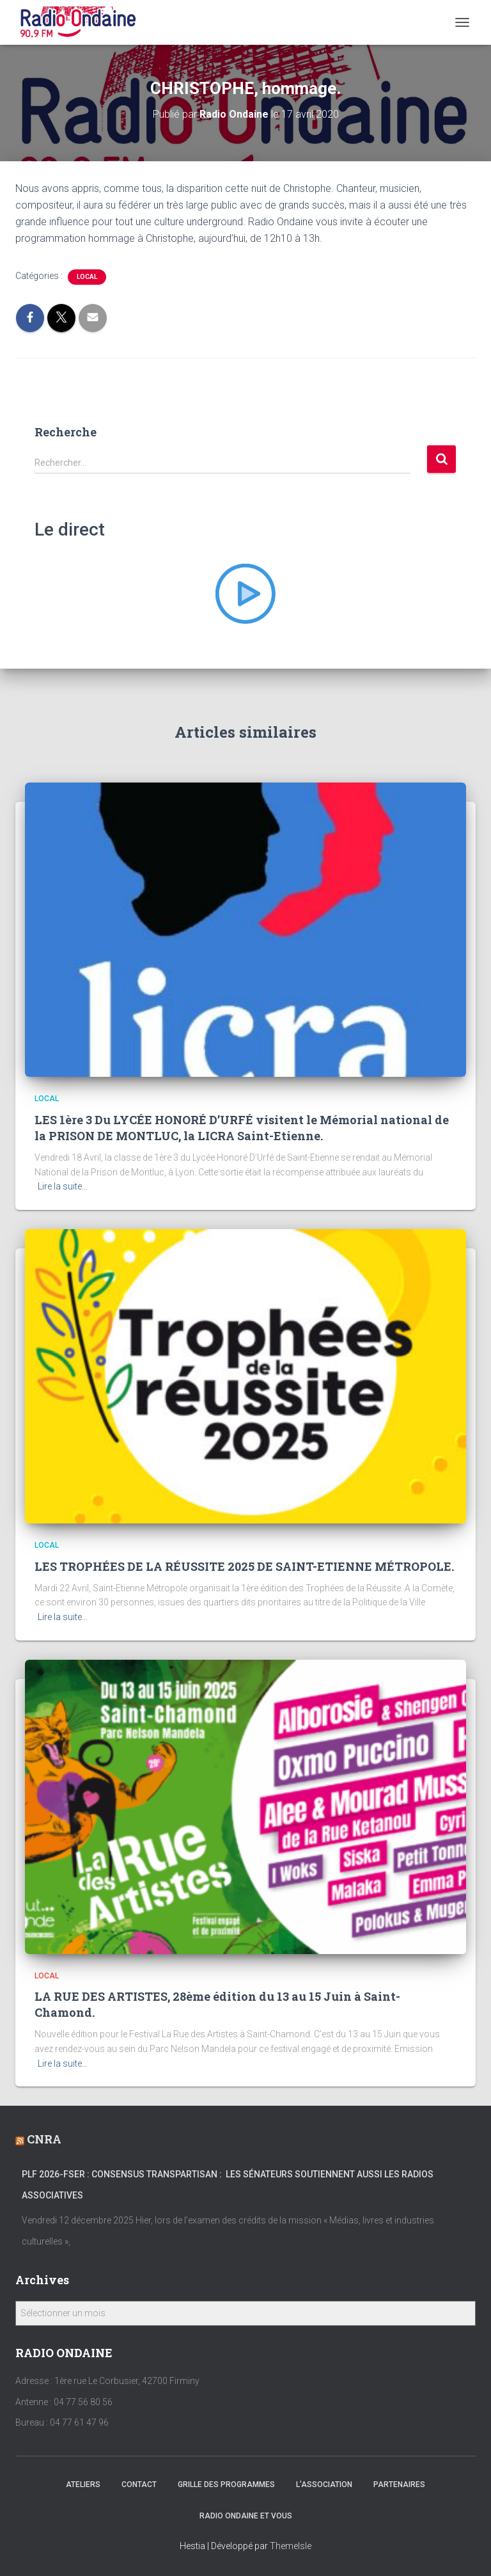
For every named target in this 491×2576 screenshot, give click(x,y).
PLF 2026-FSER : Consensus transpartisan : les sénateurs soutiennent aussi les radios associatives (227, 2185)
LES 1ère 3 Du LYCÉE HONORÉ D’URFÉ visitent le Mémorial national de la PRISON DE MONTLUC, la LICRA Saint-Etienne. (242, 1127)
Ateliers (83, 2484)
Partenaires (399, 2484)
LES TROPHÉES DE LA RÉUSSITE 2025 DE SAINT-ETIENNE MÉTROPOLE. (244, 1566)
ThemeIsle (290, 2546)
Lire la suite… (63, 1186)
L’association (324, 2484)
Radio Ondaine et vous (245, 2515)
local (87, 276)
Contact (139, 2484)
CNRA (44, 2139)
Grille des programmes (226, 2484)
